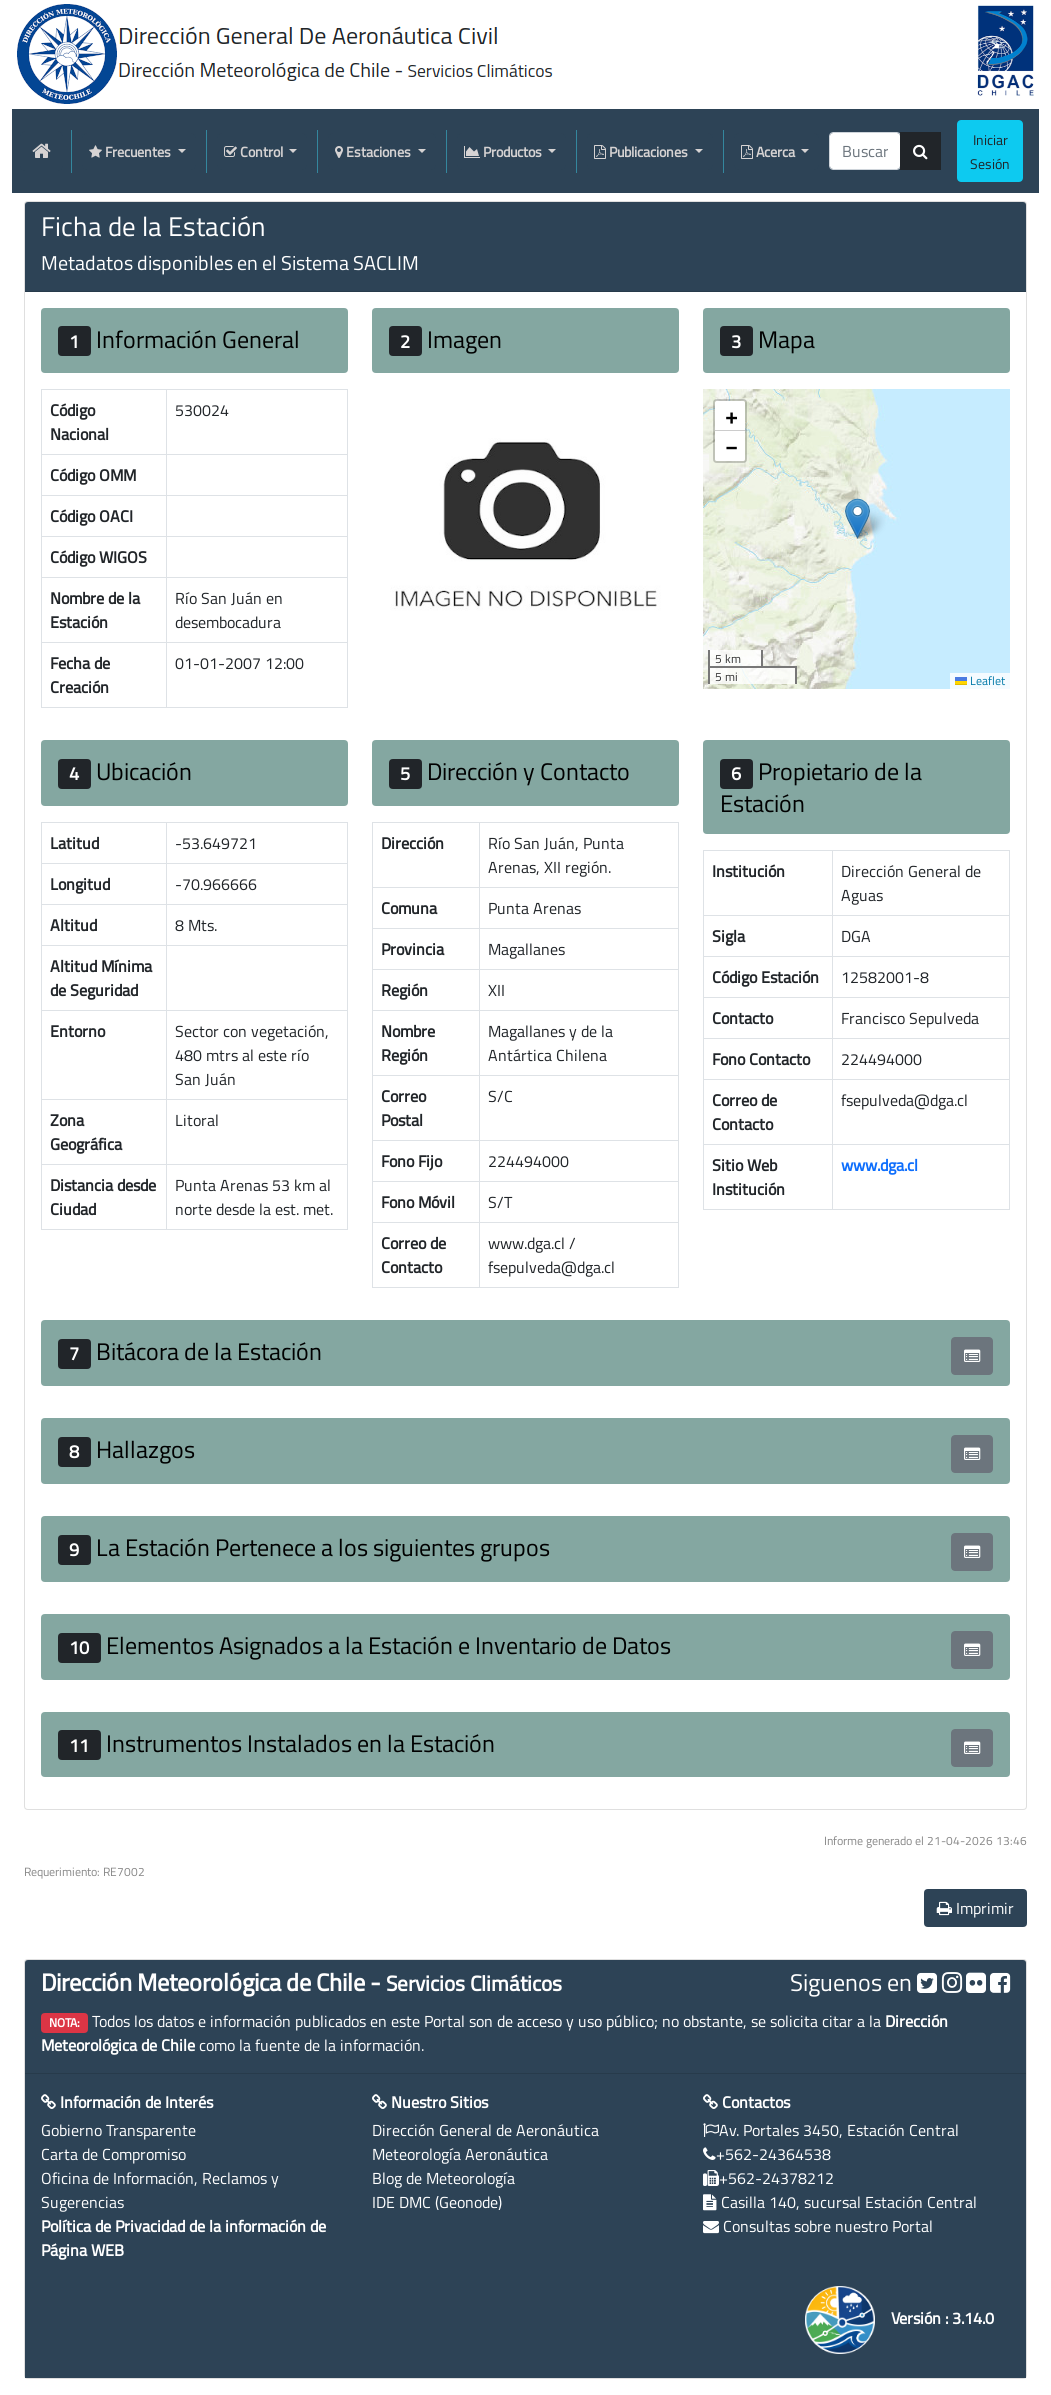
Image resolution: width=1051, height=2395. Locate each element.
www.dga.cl (879, 1165)
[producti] (865, 151)
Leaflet (980, 680)
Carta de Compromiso (113, 2154)
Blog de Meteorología (443, 2178)
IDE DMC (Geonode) (437, 2202)
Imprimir (975, 1908)
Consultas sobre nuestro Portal (828, 2226)
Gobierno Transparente (118, 2130)
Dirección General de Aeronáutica (485, 2130)
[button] (857, 518)
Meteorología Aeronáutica (460, 2154)
